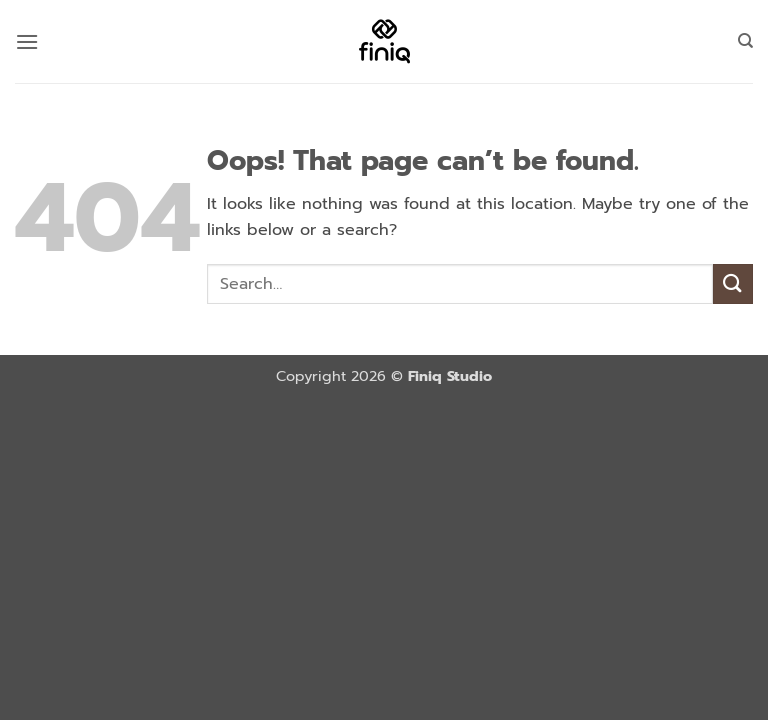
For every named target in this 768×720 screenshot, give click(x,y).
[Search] (745, 41)
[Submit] (733, 283)
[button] (27, 41)
